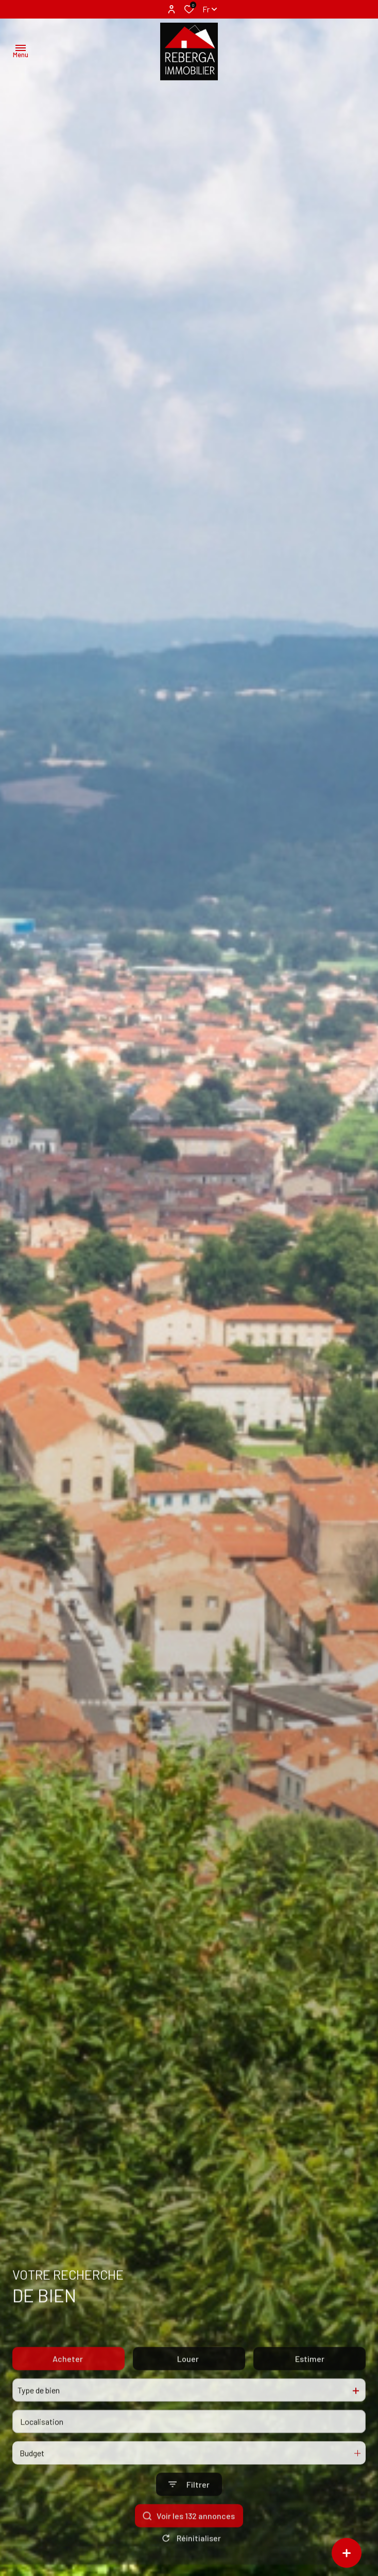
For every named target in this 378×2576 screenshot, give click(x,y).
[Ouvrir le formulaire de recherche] (189, 2507)
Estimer (309, 2381)
